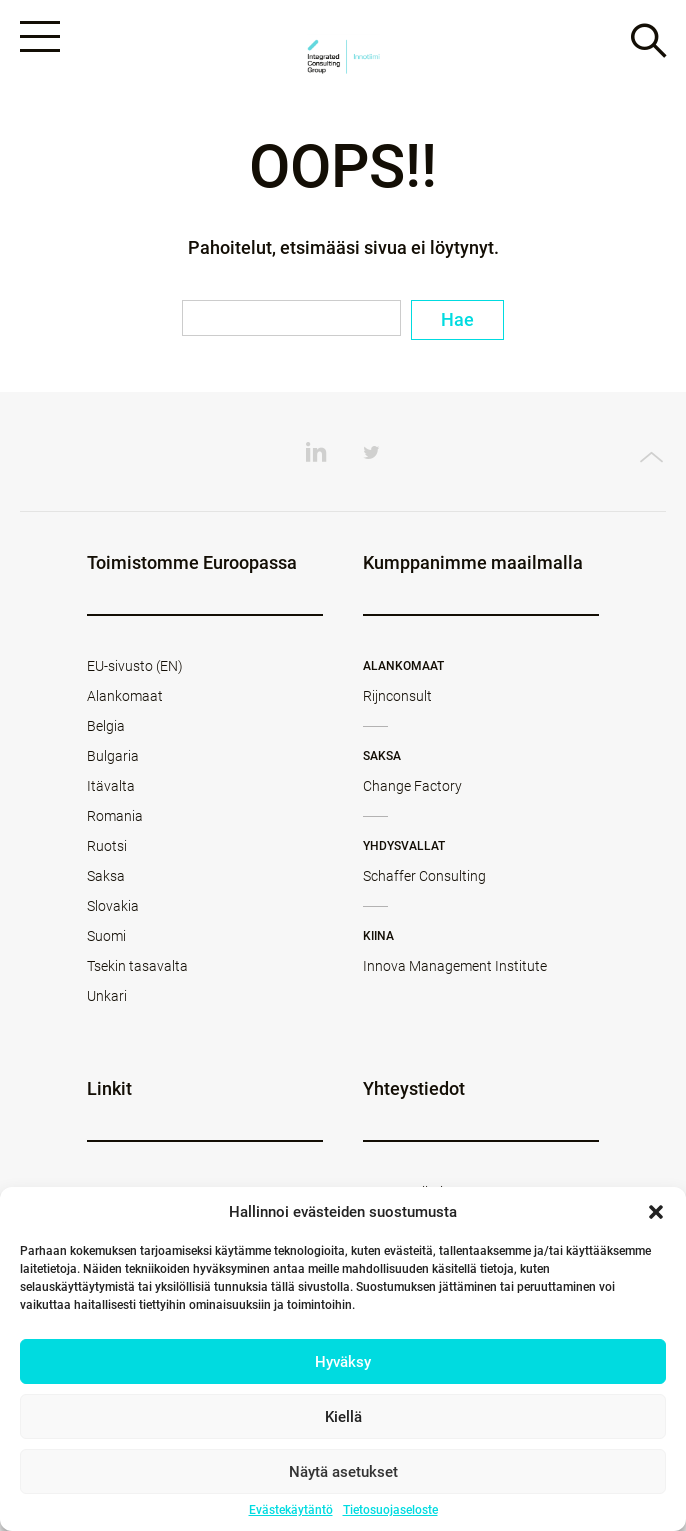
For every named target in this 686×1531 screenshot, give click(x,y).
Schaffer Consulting (424, 876)
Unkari (107, 996)
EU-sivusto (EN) (135, 666)
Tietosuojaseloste (390, 1510)
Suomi (106, 936)
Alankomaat (125, 696)
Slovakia (113, 906)
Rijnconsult (397, 696)
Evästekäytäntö (291, 1510)
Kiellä (343, 1417)
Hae (457, 319)
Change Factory (412, 786)
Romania (115, 816)
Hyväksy (343, 1362)
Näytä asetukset (343, 1472)
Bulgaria (113, 756)
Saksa (106, 876)
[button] (656, 1212)
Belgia (106, 726)
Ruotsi (107, 846)
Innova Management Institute (455, 966)
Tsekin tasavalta (137, 966)
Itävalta (111, 786)
